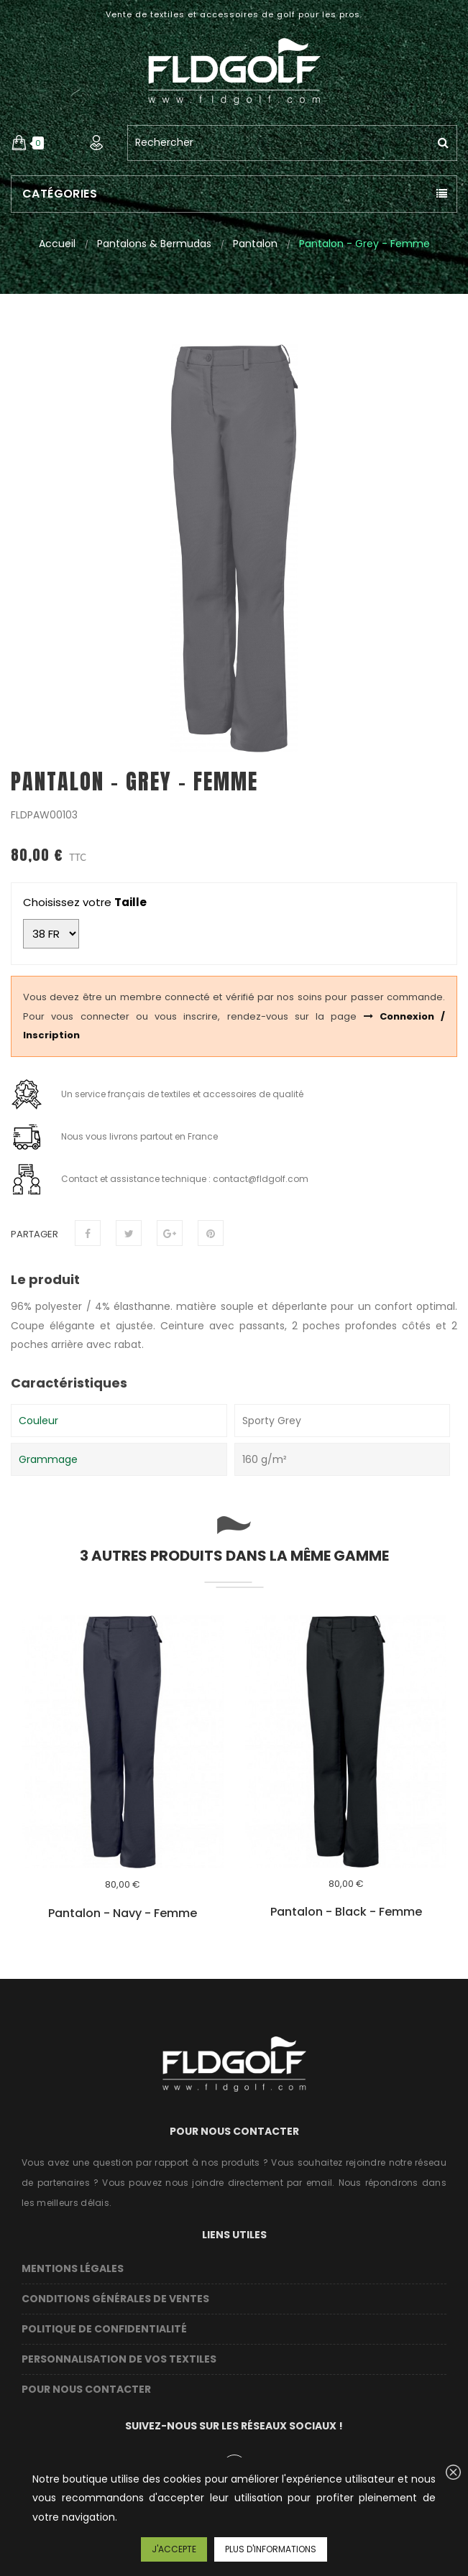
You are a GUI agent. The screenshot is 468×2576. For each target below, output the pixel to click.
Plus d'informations (270, 2549)
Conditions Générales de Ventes (115, 2298)
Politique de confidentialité (104, 2329)
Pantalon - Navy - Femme (122, 1913)
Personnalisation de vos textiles (119, 2359)
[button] (19, 143)
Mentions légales (73, 2268)
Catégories (59, 193)
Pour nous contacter (86, 2389)
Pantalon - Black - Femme (346, 1912)
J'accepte (174, 2549)
